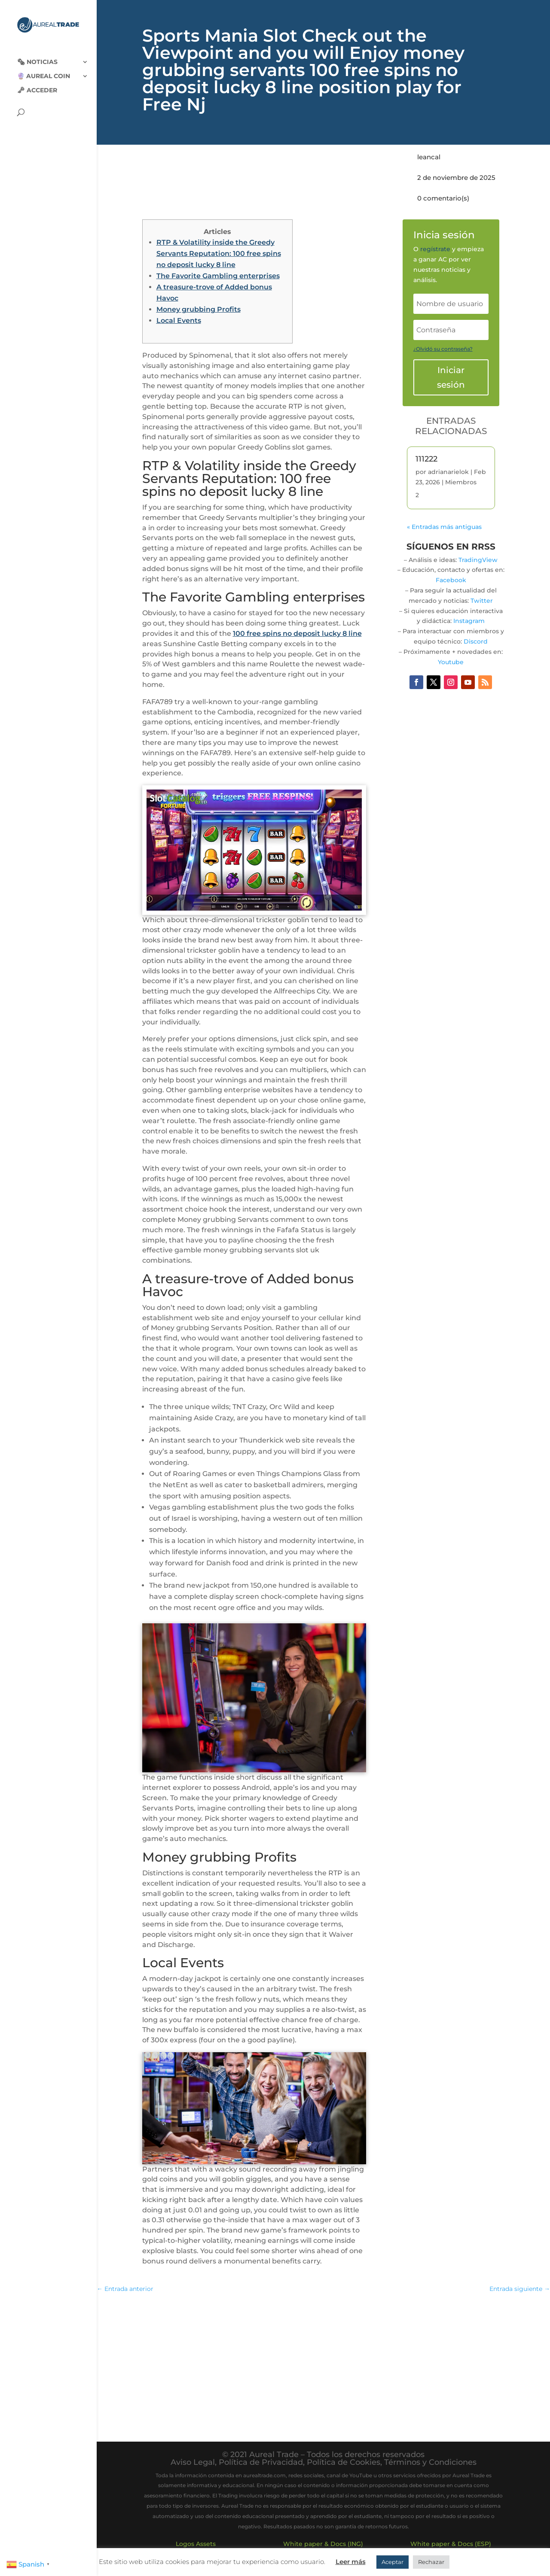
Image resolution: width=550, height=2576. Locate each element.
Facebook (451, 580)
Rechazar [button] (431, 2561)
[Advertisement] (323, 2363)
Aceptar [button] (392, 2561)
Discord (476, 641)
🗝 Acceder (37, 83)
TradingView (478, 560)
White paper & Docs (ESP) (450, 2544)
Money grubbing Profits (198, 309)
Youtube (451, 662)
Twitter (482, 601)
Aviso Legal (193, 2462)
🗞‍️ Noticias (37, 55)
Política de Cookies (343, 2462)
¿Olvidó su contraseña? (443, 349)
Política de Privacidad (261, 2462)
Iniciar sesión (451, 377)
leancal (428, 157)
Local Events (178, 320)
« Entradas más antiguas (444, 527)
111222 (426, 459)
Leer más (351, 2562)
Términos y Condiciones (430, 2462)
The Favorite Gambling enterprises (218, 276)
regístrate (435, 249)
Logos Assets (196, 2544)
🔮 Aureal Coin (43, 69)
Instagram (469, 621)
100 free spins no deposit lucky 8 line (297, 633)
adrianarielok (448, 472)
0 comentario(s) (443, 198)
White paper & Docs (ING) (323, 2544)
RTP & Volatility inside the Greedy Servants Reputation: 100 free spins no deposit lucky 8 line (218, 253)
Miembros (461, 482)
